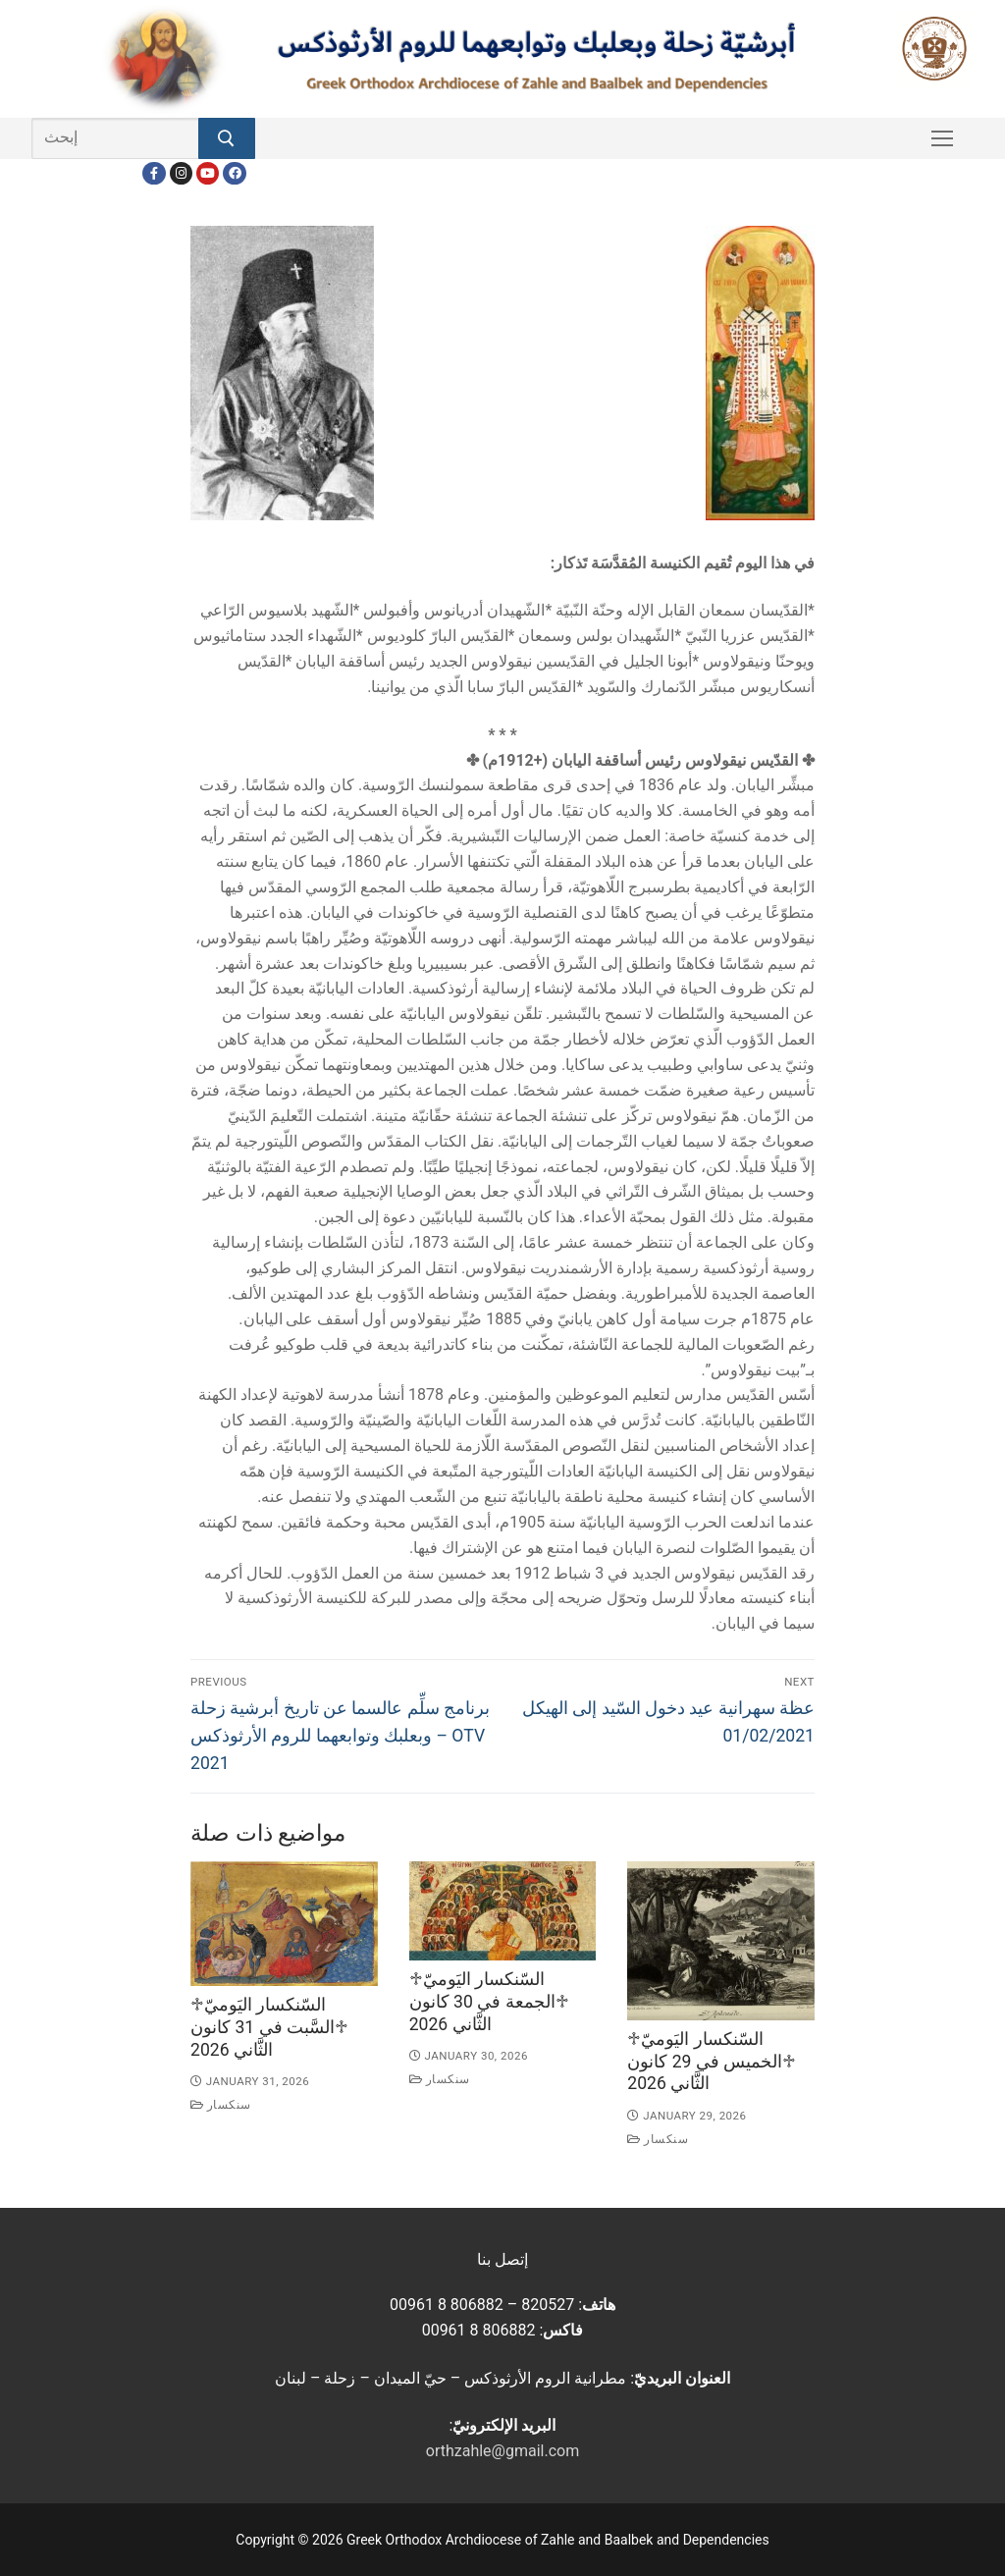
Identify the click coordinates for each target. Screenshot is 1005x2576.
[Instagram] (181, 173)
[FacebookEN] (234, 173)
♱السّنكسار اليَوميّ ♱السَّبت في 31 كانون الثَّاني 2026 (269, 2027)
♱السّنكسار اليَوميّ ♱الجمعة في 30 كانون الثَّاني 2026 (489, 2001)
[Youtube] (207, 173)
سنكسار (220, 2105)
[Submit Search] (226, 138)
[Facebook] (153, 173)
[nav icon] (942, 138)
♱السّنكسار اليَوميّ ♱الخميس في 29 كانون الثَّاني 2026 (711, 2061)
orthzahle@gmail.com (502, 2451)
